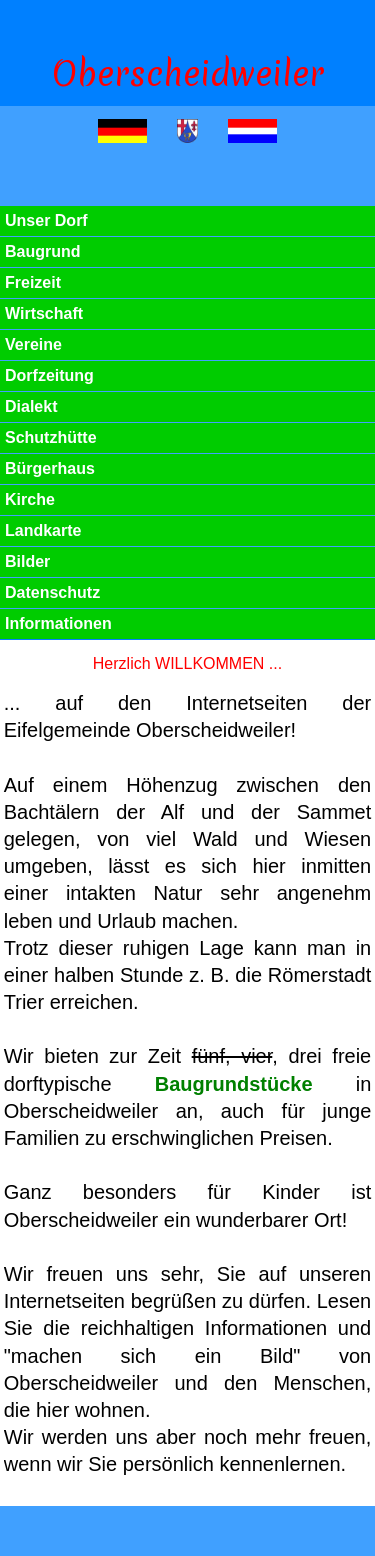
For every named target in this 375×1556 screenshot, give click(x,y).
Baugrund (43, 251)
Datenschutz (52, 592)
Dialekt (31, 406)
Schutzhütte (51, 437)
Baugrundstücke (234, 1084)
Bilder (27, 561)
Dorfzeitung (49, 375)
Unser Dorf (46, 220)
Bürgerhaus (50, 468)
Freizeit (33, 282)
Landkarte (43, 530)
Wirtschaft (44, 313)
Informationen (58, 623)
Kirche (30, 499)
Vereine (33, 344)
